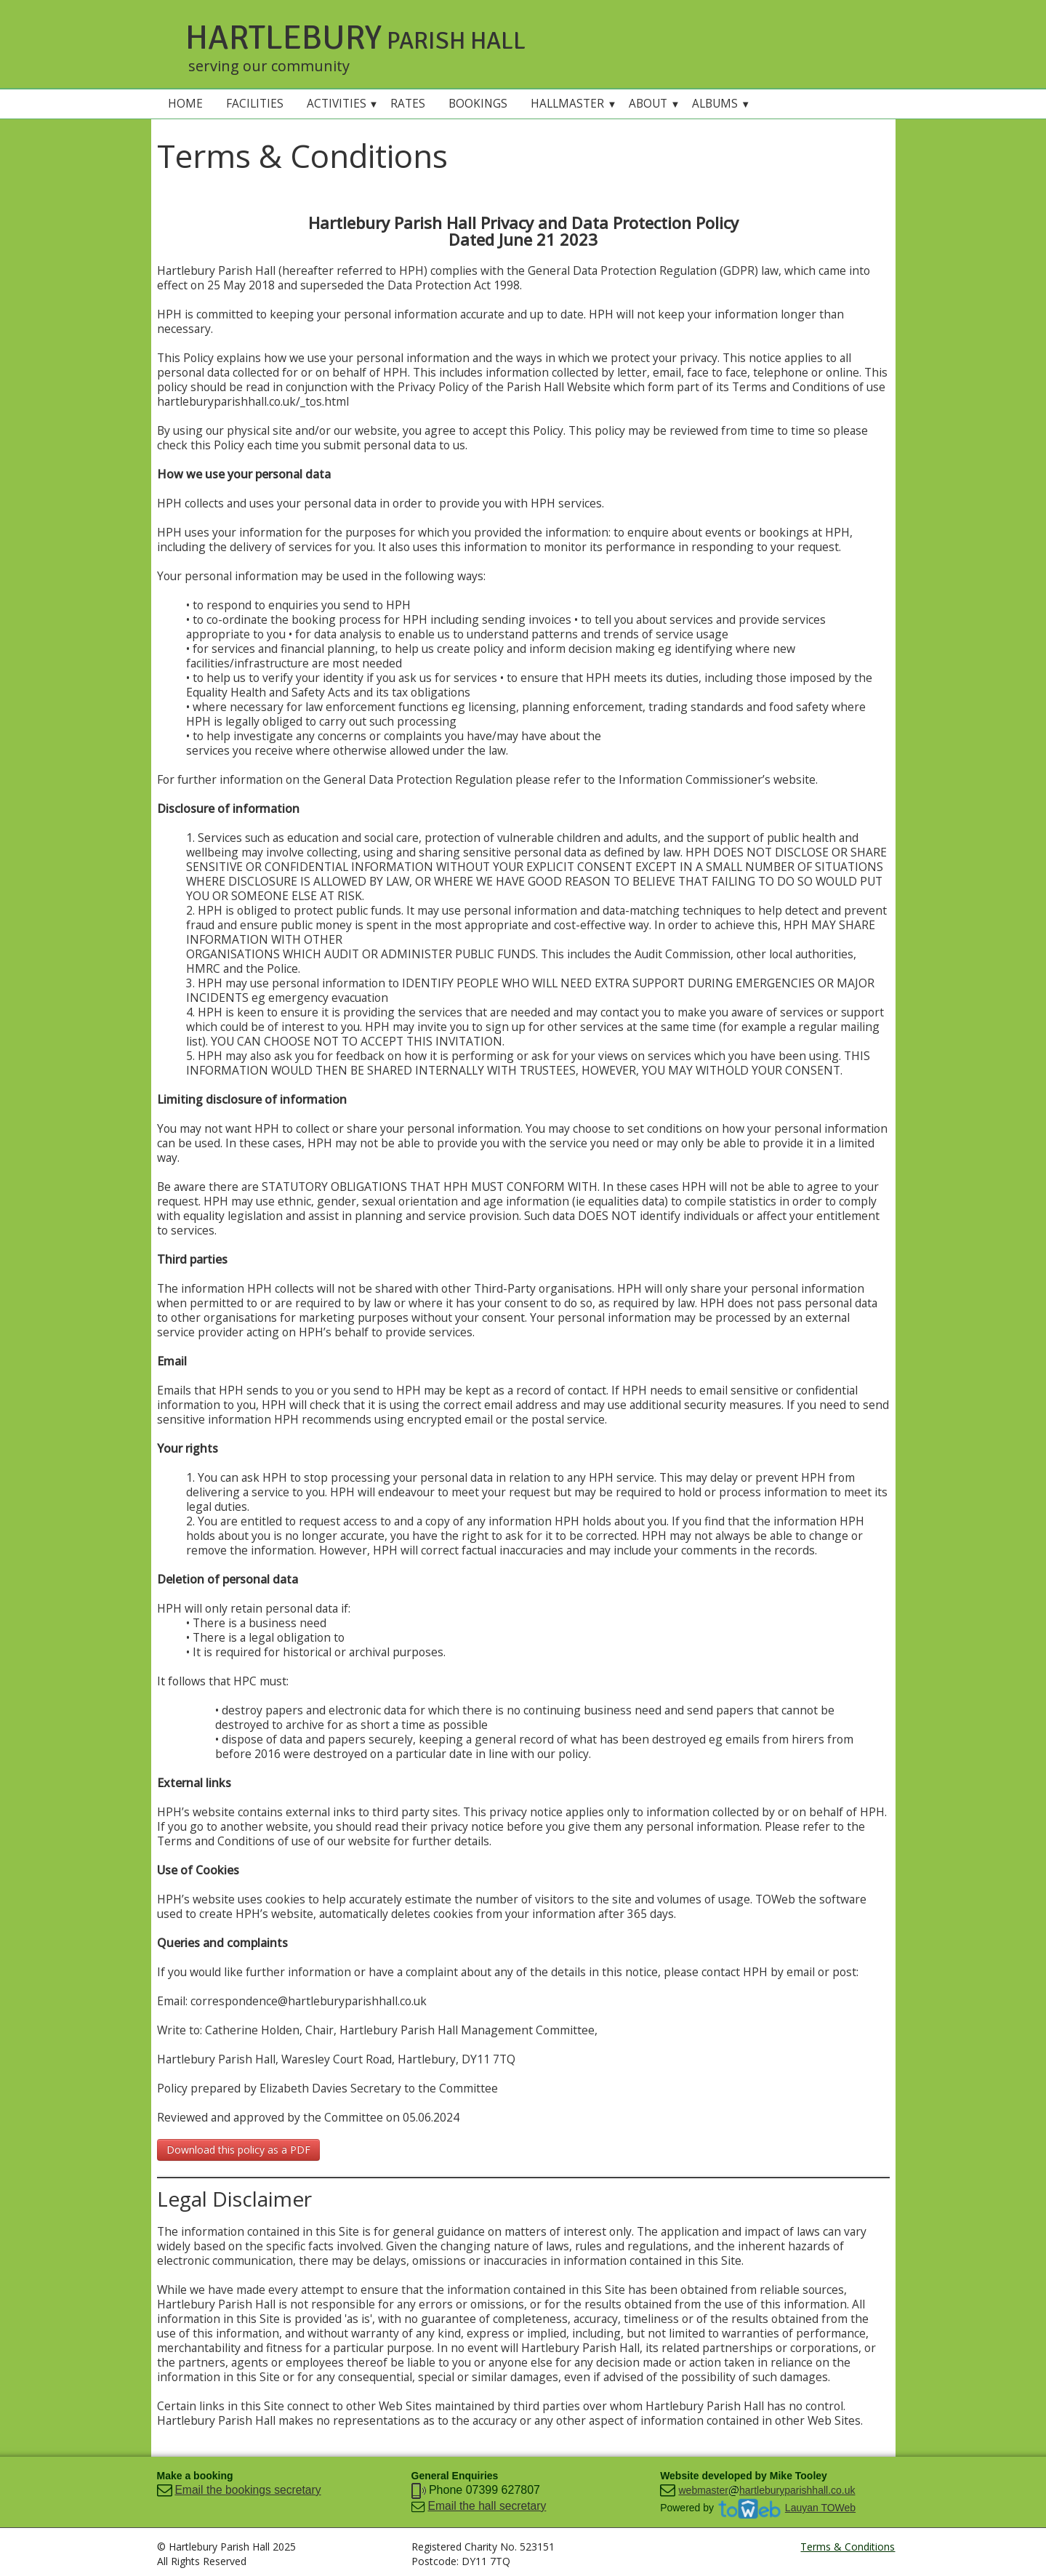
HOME (185, 103)
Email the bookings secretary (247, 2490)
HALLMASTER (573, 103)
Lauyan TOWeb (820, 2507)
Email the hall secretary (486, 2506)
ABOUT (654, 103)
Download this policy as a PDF (238, 2149)
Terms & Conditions (847, 2546)
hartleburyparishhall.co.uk (797, 2490)
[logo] (369, 44)
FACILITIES (254, 103)
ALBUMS (721, 103)
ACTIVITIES (343, 103)
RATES (407, 103)
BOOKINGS (477, 103)
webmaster (703, 2490)
